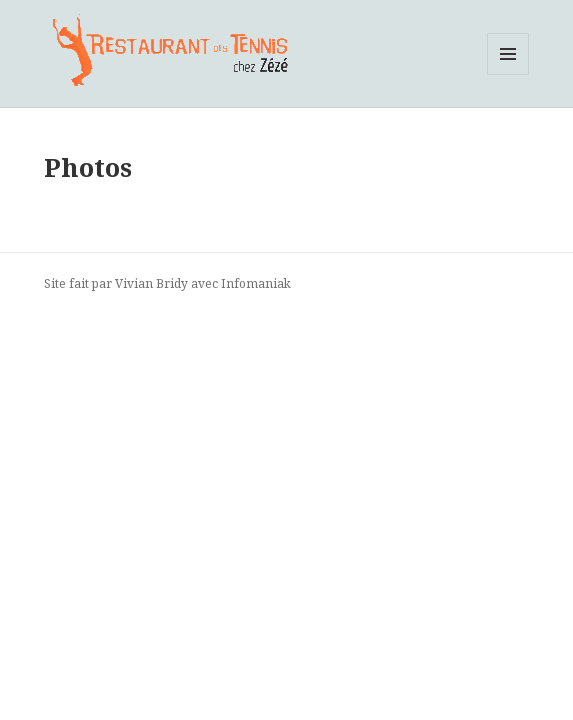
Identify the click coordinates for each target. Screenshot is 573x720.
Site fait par (79, 283)
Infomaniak (256, 283)
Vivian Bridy (151, 283)
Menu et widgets (508, 74)
